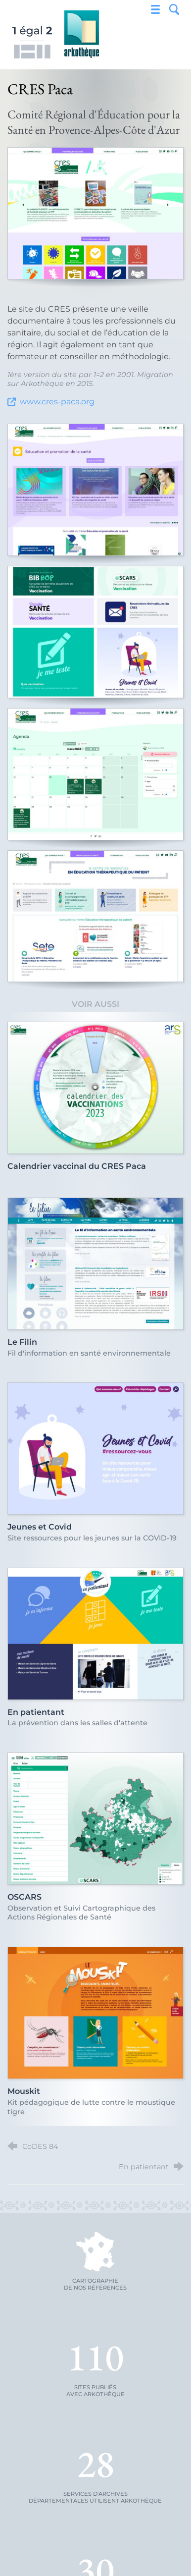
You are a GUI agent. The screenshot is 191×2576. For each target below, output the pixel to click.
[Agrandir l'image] (95, 213)
